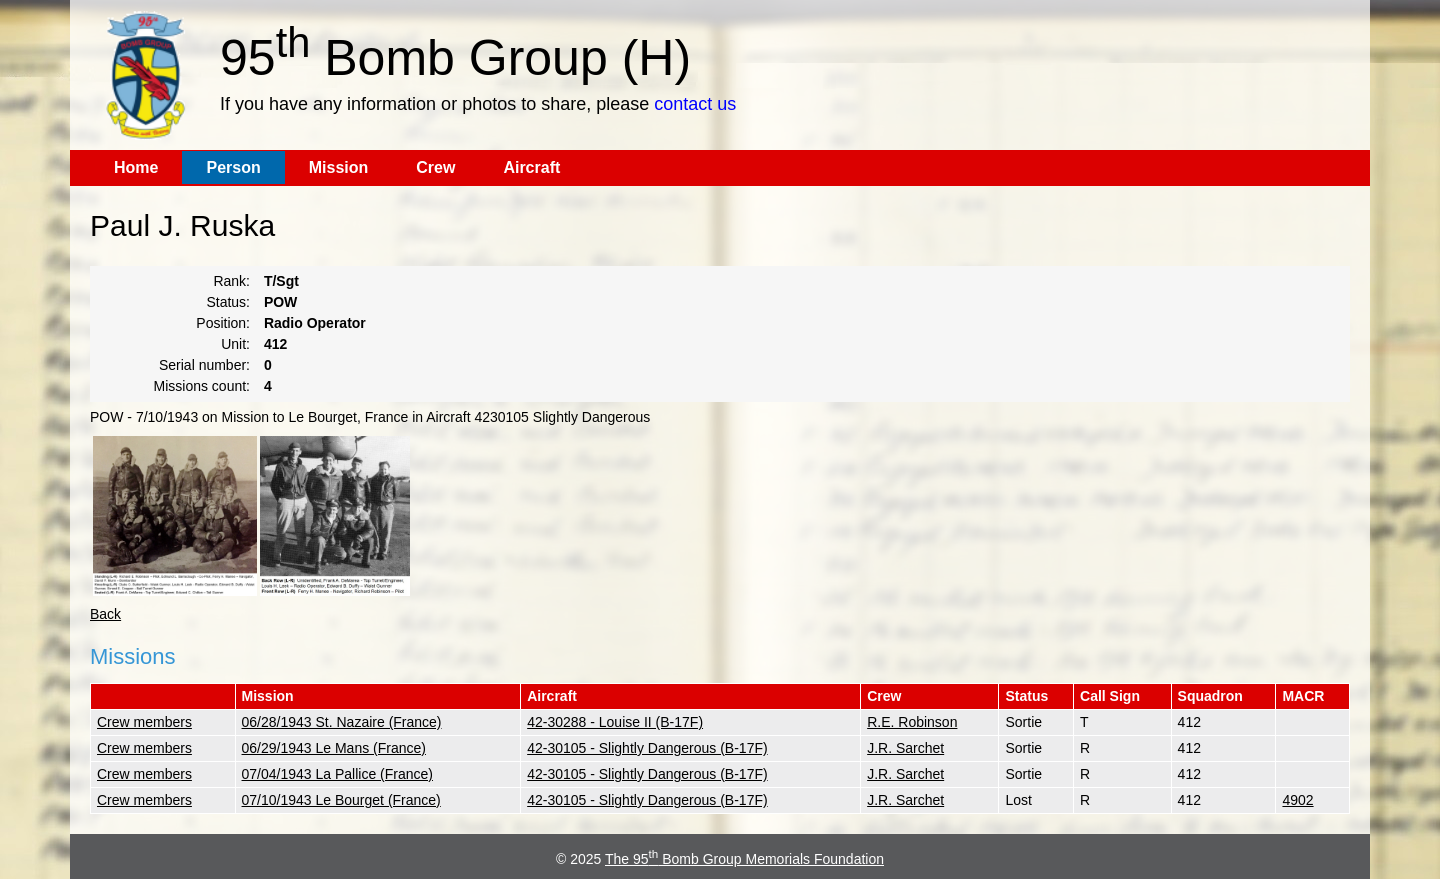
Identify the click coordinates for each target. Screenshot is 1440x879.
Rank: (231, 281)
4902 (1297, 800)
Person (233, 167)
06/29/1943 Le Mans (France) (334, 748)
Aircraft (531, 167)
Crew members (144, 722)
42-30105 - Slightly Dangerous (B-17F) (647, 748)
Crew (435, 167)
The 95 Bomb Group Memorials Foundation (744, 859)
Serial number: (204, 365)
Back (105, 614)
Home (136, 167)
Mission (339, 167)
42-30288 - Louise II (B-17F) (615, 722)
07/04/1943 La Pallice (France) (337, 774)
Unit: (235, 344)
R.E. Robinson (912, 722)
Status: (228, 302)
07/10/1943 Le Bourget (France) (341, 800)
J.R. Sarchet (905, 748)
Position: (223, 323)
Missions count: (202, 386)
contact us (695, 104)
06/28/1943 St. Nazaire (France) (342, 722)
